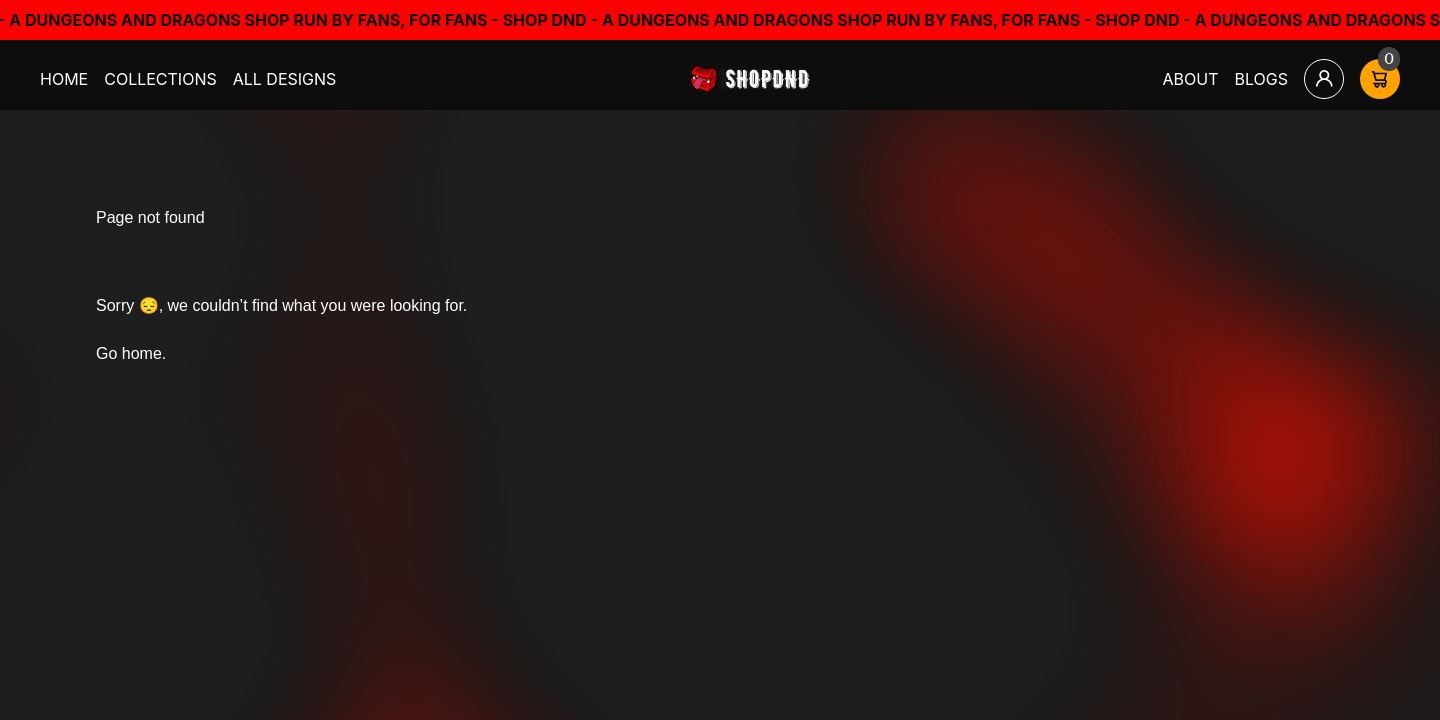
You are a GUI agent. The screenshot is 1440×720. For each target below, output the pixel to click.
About (1191, 79)
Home (64, 79)
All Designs (285, 79)
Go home (129, 353)
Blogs (1262, 79)
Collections (160, 79)
